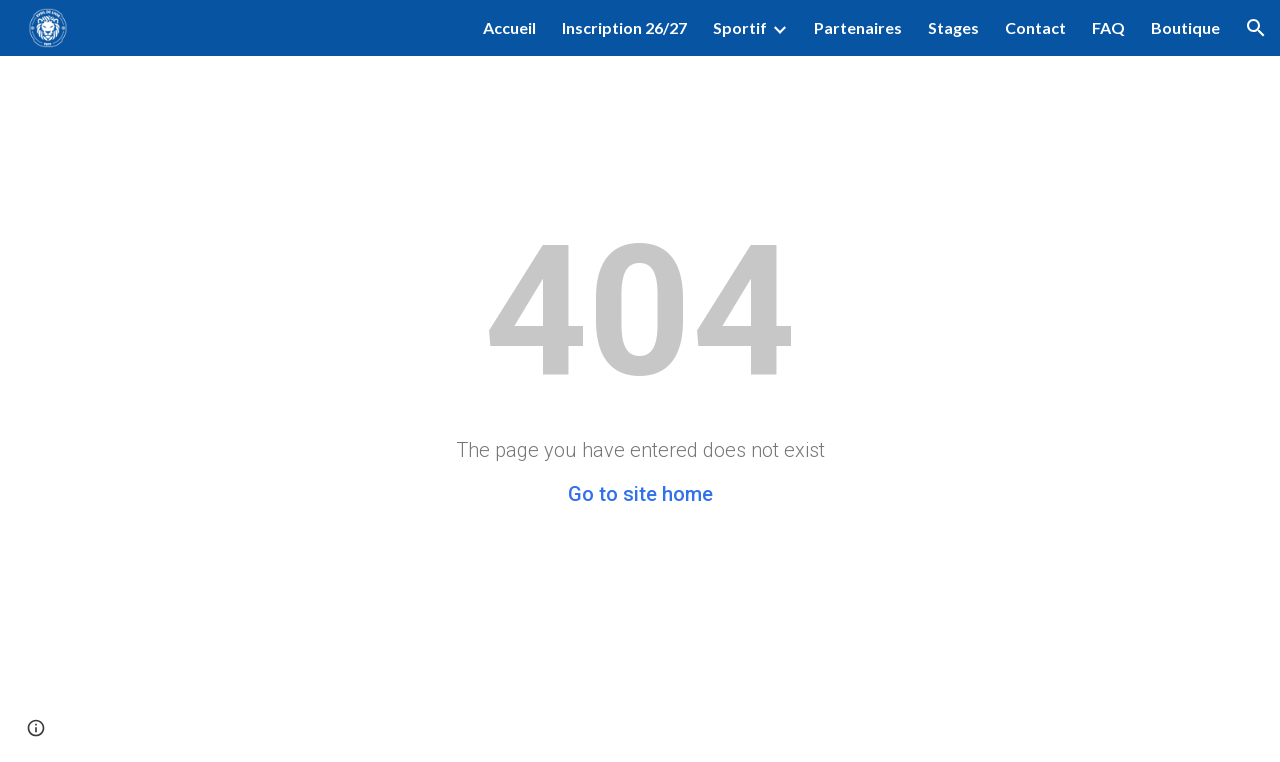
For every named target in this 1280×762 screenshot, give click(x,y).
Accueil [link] (509, 27)
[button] (1256, 28)
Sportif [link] (740, 27)
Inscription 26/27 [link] (624, 27)
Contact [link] (1035, 27)
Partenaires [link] (858, 27)
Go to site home (640, 494)
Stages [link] (953, 27)
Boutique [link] (1185, 27)
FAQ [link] (1108, 27)
